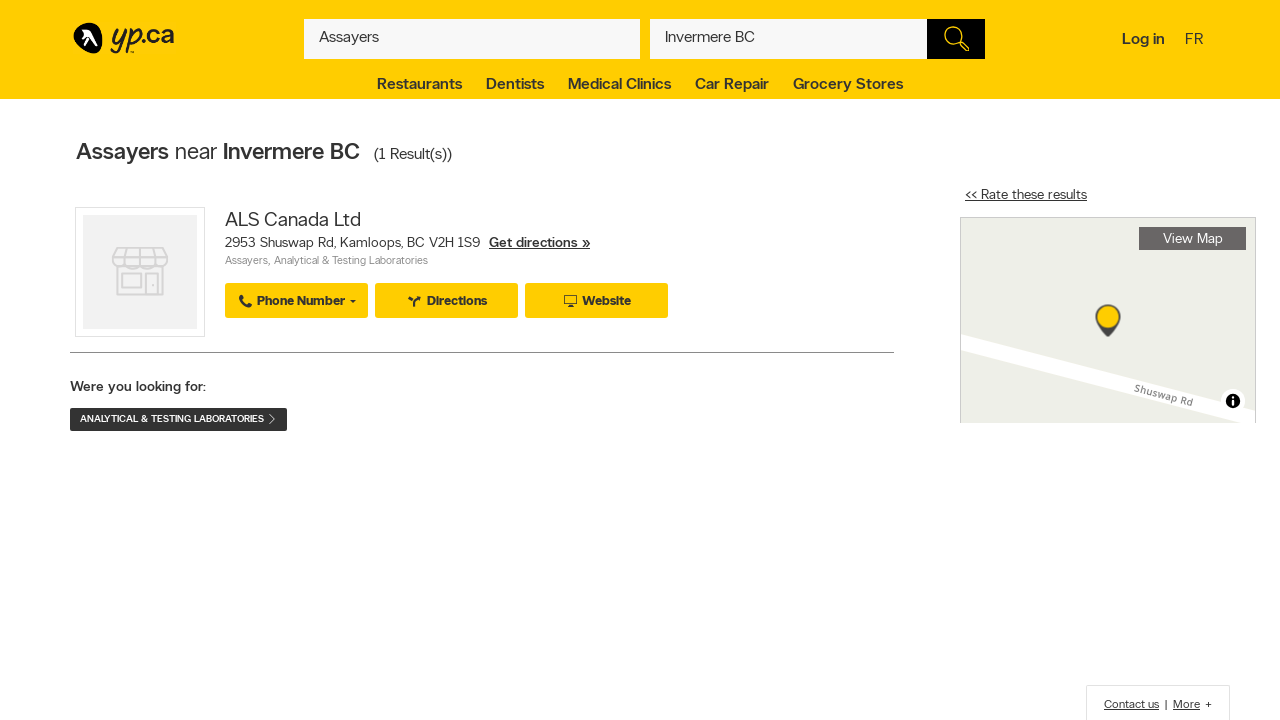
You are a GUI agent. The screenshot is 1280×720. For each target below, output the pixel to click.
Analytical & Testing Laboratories (351, 261)
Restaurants (419, 85)
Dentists (515, 85)
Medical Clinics (619, 85)
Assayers (246, 261)
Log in (1143, 40)
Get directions (533, 243)
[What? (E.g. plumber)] (472, 39)
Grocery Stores (848, 85)
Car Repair (732, 85)
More (1186, 705)
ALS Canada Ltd (293, 221)
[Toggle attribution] (1233, 401)
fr (1196, 41)
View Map (1193, 239)
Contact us (1131, 705)
